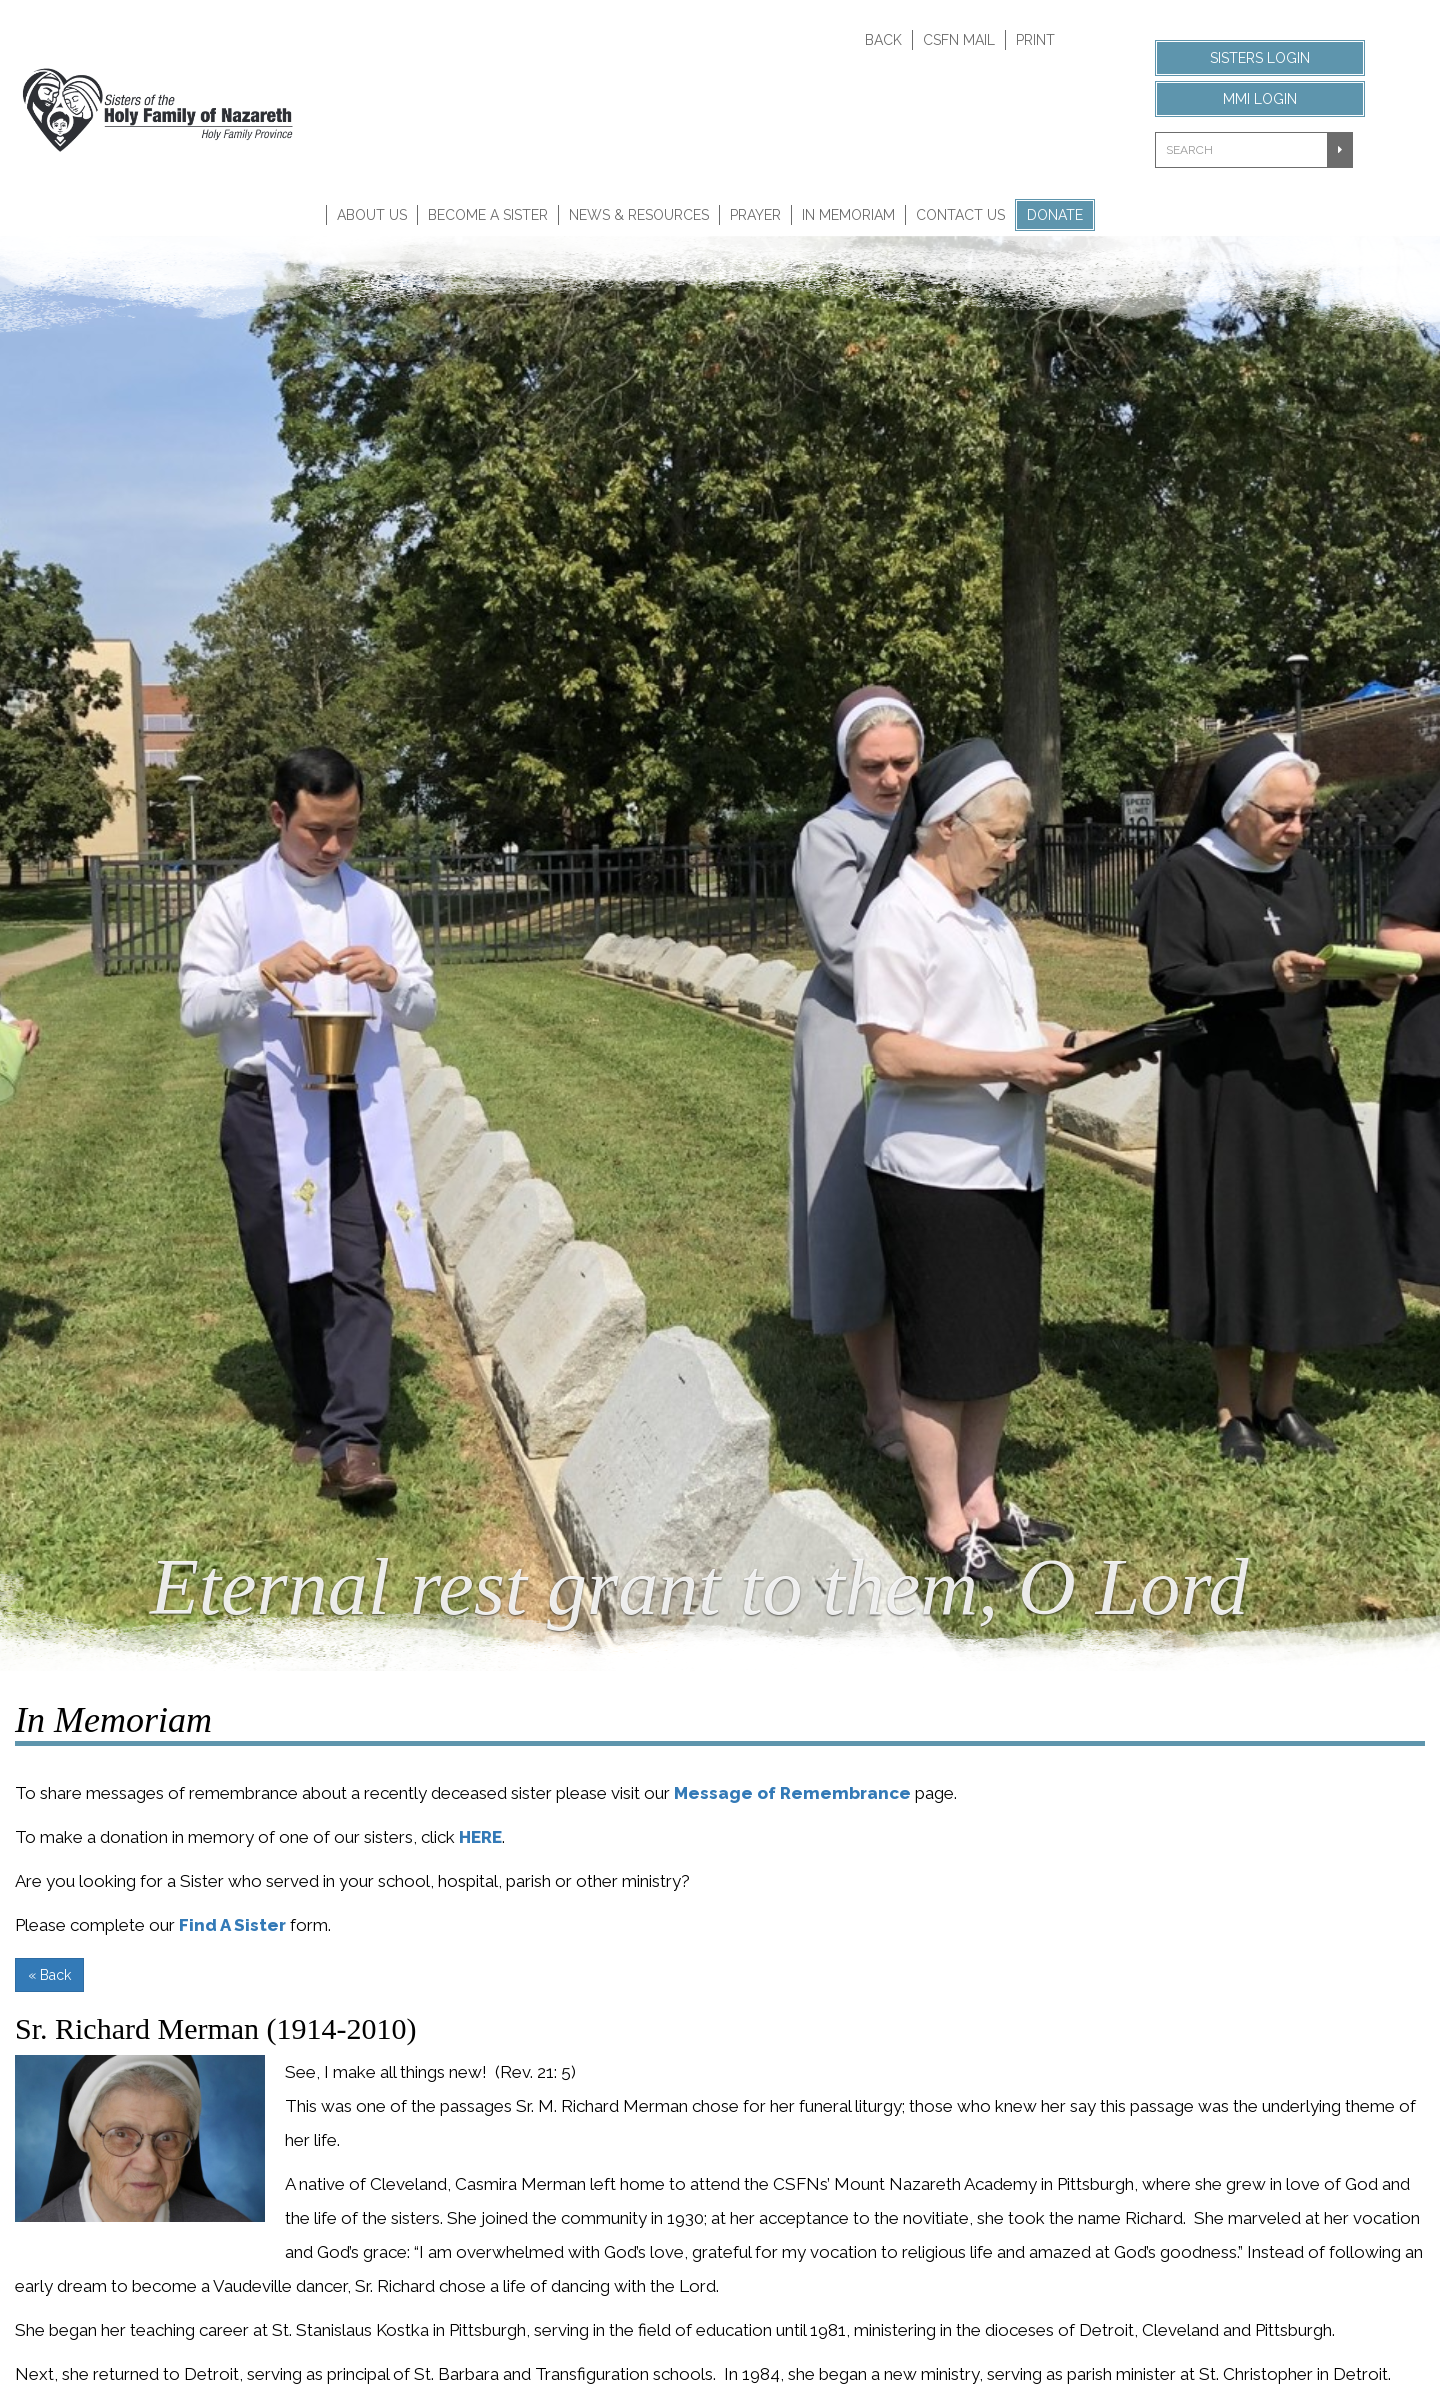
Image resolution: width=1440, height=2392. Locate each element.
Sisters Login (1260, 58)
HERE (480, 1837)
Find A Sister (232, 1925)
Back (883, 40)
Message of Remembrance (792, 1793)
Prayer (755, 215)
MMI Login (1260, 99)
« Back (49, 1975)
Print (1035, 40)
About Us (372, 215)
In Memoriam (848, 215)
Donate (1055, 215)
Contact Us (960, 215)
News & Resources (639, 215)
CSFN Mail (959, 40)
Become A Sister (488, 215)
